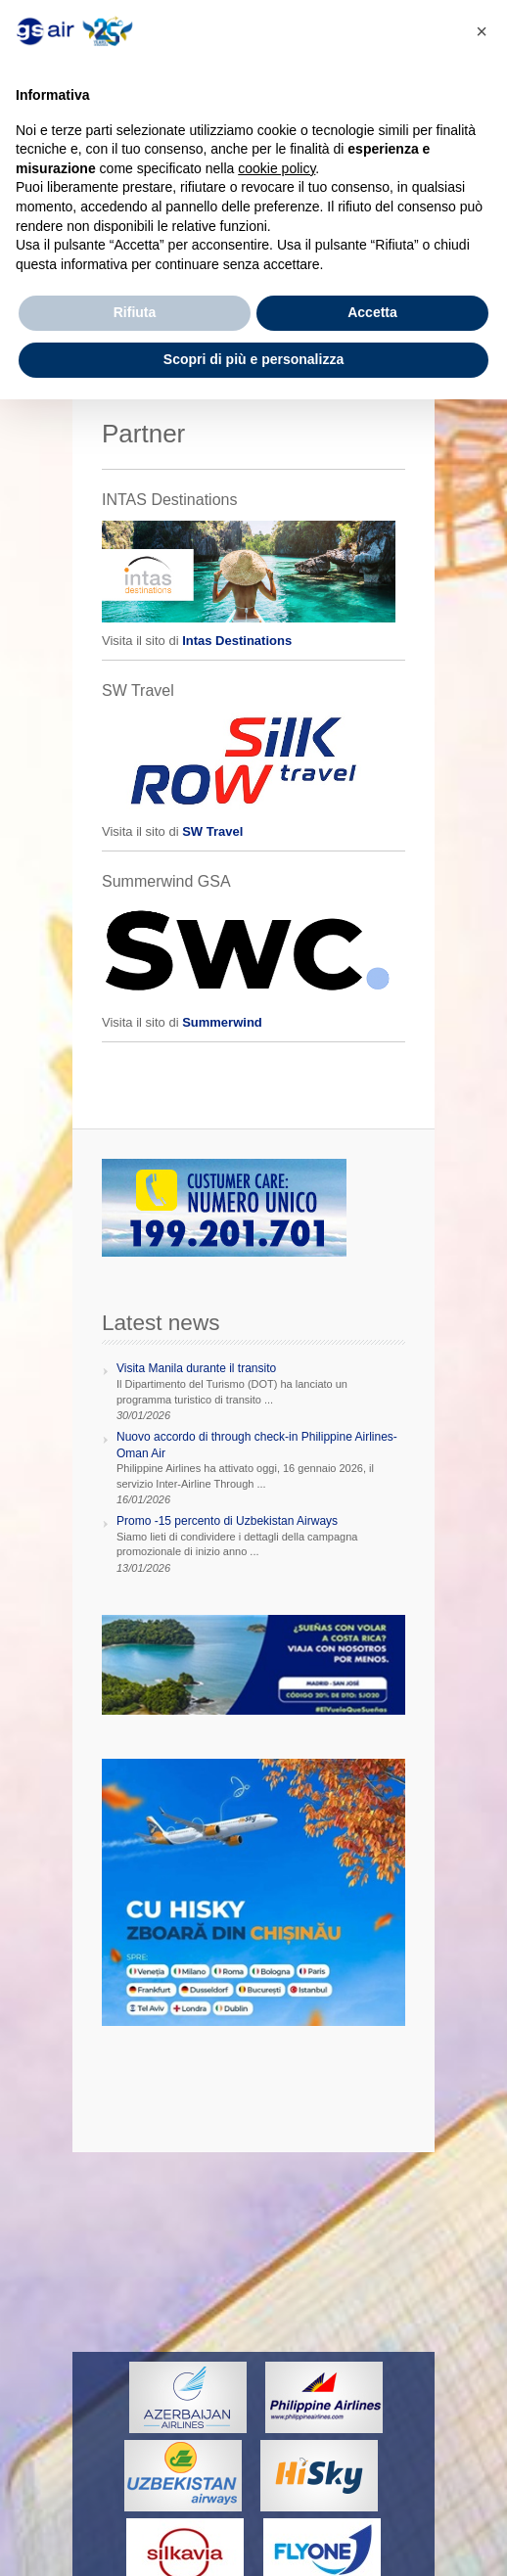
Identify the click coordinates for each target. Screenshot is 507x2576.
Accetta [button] (372, 312)
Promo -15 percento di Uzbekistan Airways (227, 1521)
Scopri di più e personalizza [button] (253, 359)
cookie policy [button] (276, 168)
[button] (481, 31)
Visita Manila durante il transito (196, 1368)
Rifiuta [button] (135, 312)
